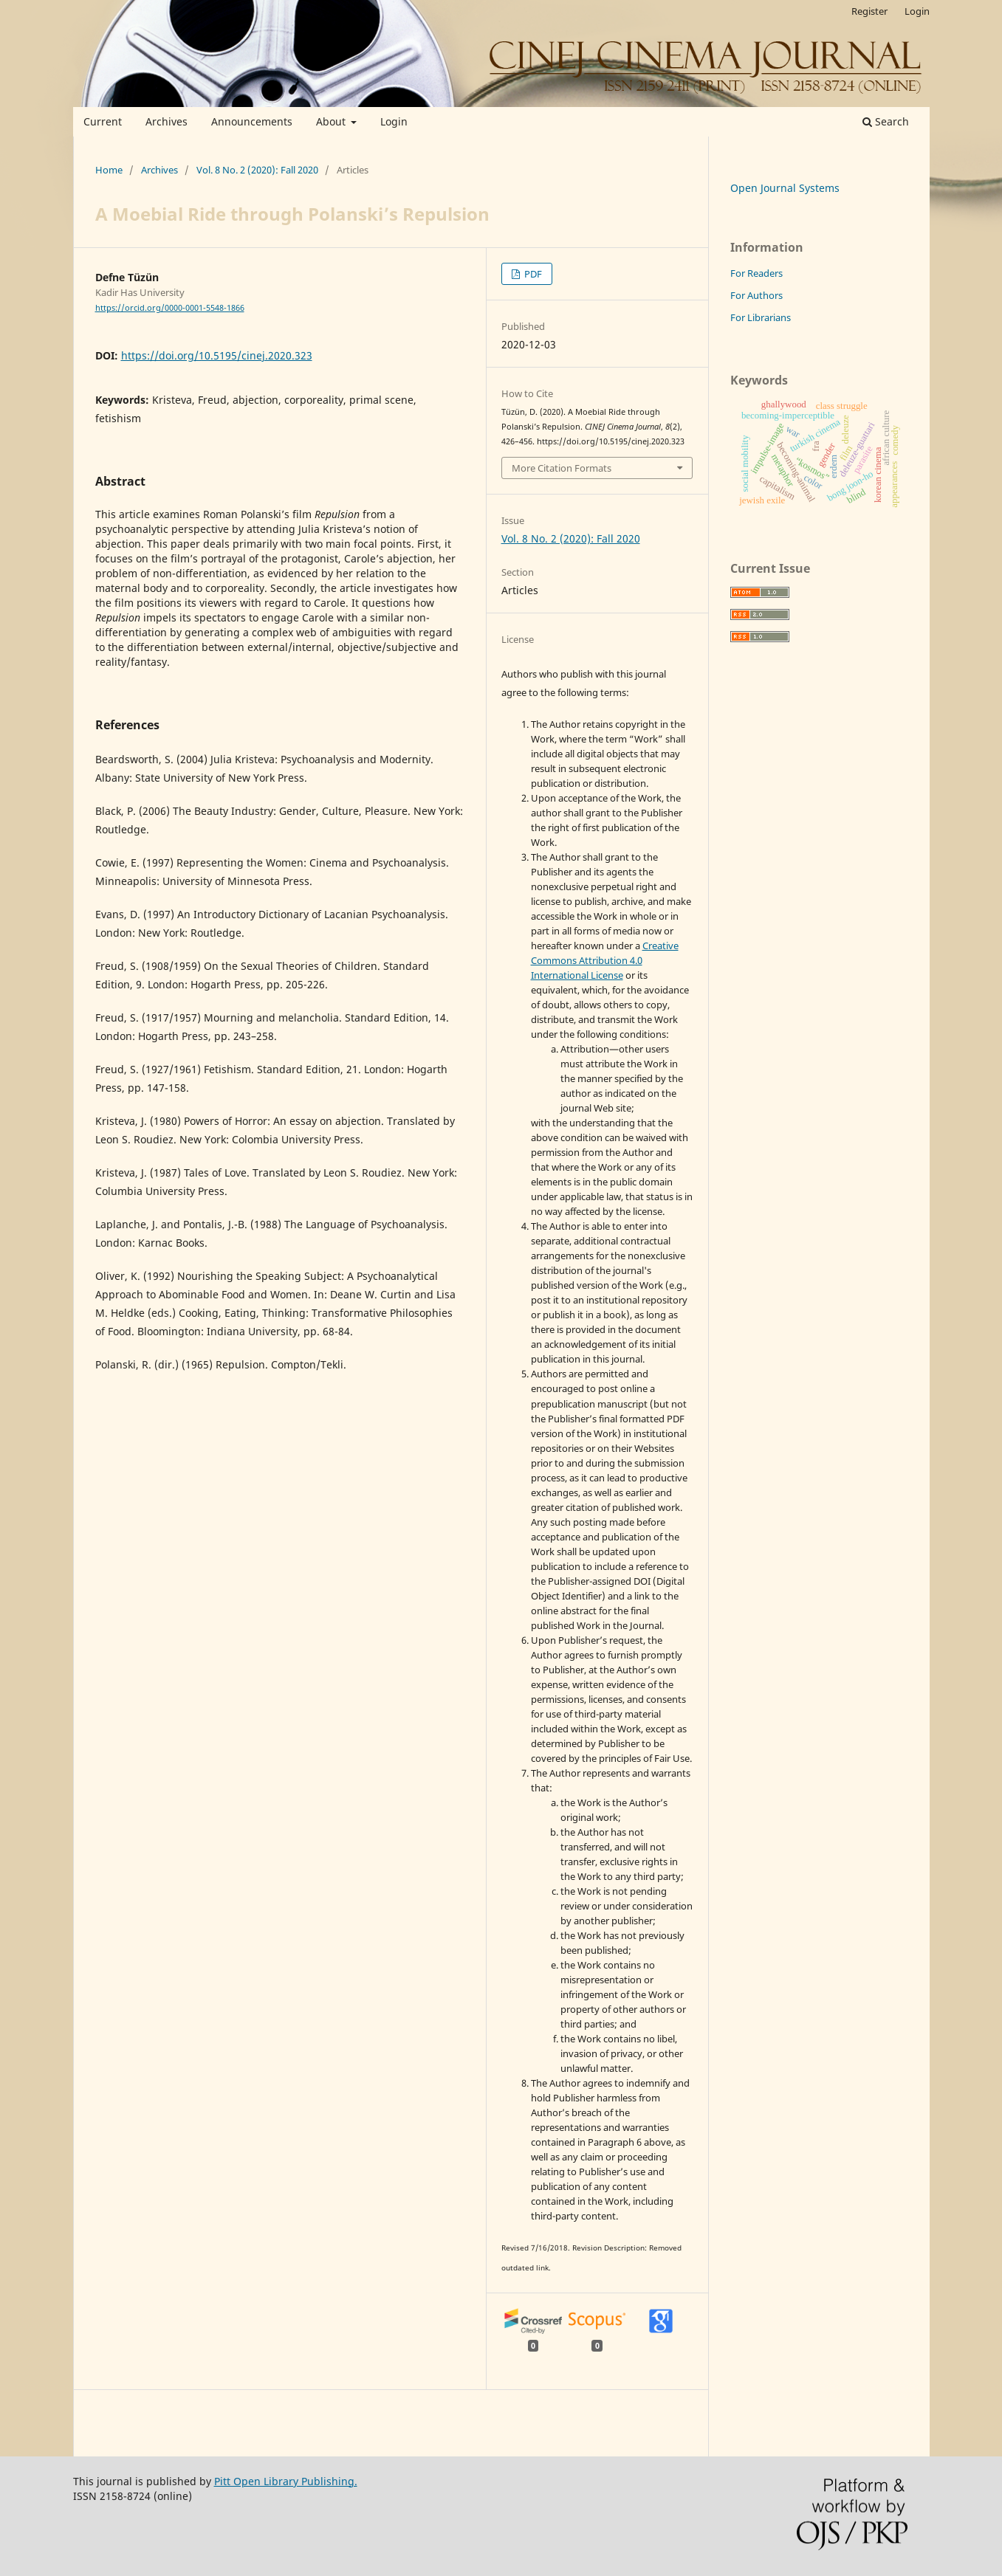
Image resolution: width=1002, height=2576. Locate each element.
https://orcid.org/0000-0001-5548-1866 (169, 308)
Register (869, 11)
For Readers (756, 273)
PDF (532, 273)
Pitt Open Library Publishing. (285, 2481)
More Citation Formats (561, 468)
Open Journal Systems (785, 188)
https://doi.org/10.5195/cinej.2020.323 (216, 355)
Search (885, 121)
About (332, 121)
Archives (166, 121)
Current (102, 121)
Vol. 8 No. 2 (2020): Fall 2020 (257, 169)
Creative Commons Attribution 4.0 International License (605, 960)
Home (109, 169)
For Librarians (760, 317)
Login (394, 121)
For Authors (756, 295)
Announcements (251, 121)
